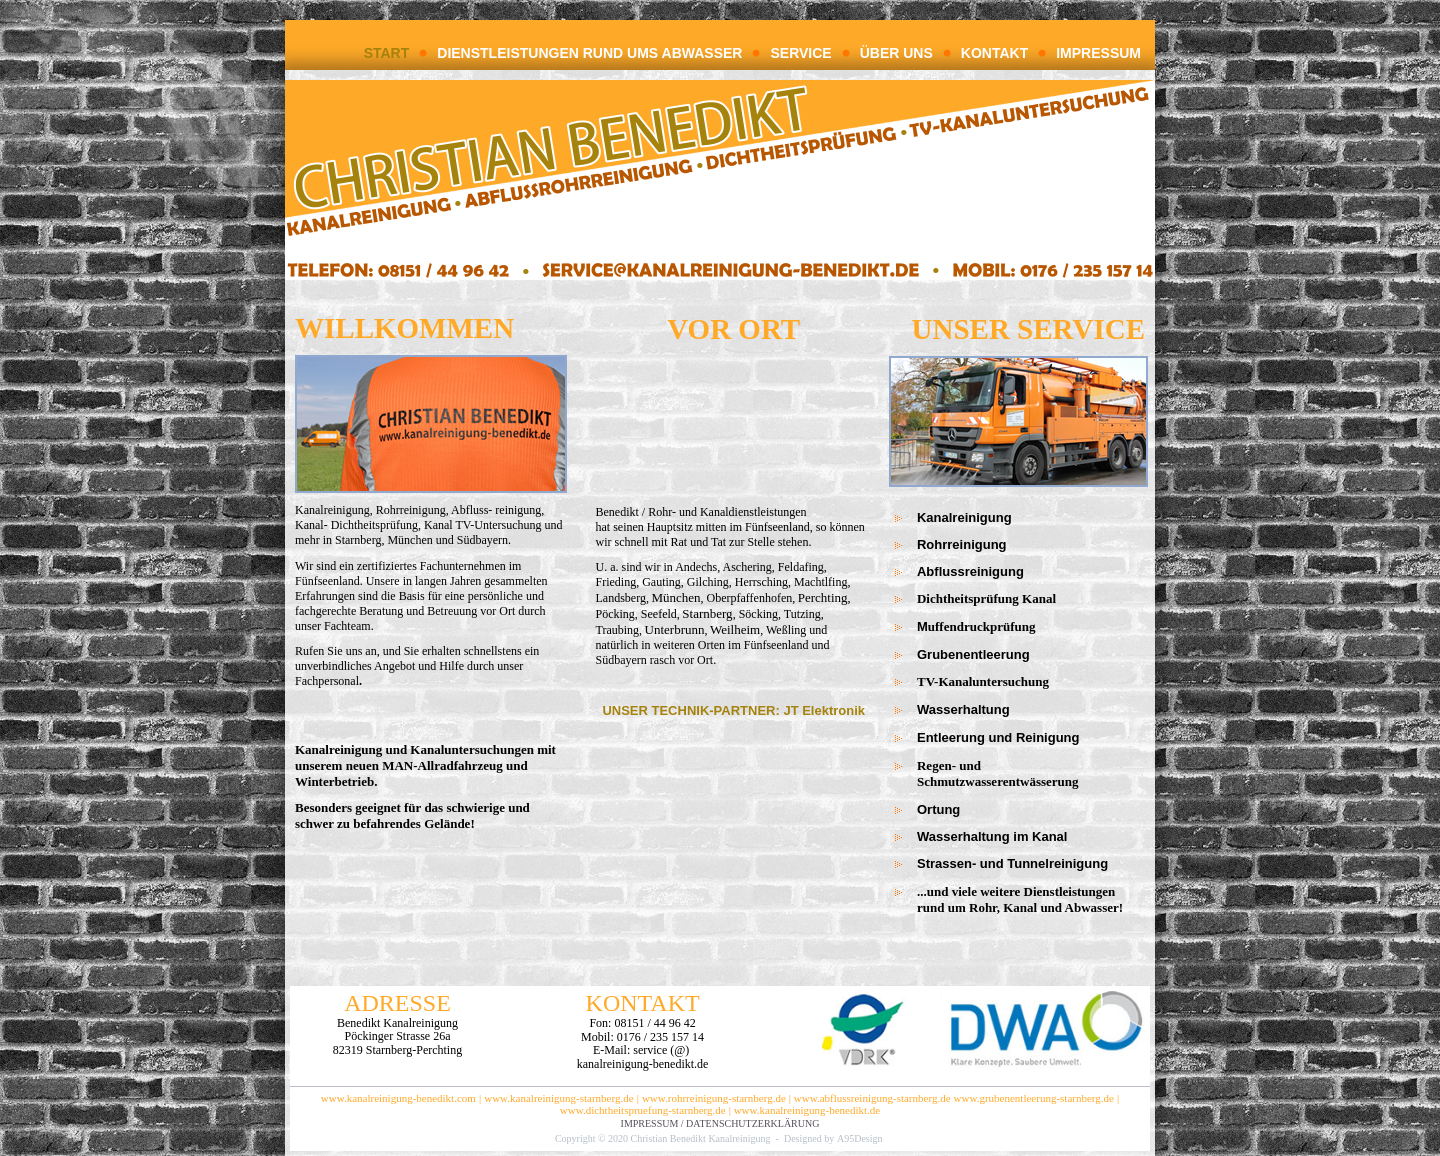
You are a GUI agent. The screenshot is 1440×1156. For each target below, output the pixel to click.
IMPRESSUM (1098, 53)
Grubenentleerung (973, 654)
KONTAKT (994, 53)
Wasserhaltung (963, 709)
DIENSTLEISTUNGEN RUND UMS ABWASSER (589, 53)
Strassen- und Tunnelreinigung (1012, 863)
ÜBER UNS (896, 53)
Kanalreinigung (964, 517)
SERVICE (800, 53)
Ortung (938, 809)
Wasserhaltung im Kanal (992, 836)
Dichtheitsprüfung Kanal (986, 598)
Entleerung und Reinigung (998, 737)
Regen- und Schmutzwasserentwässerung (1020, 773)
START (387, 53)
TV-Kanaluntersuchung (983, 681)
